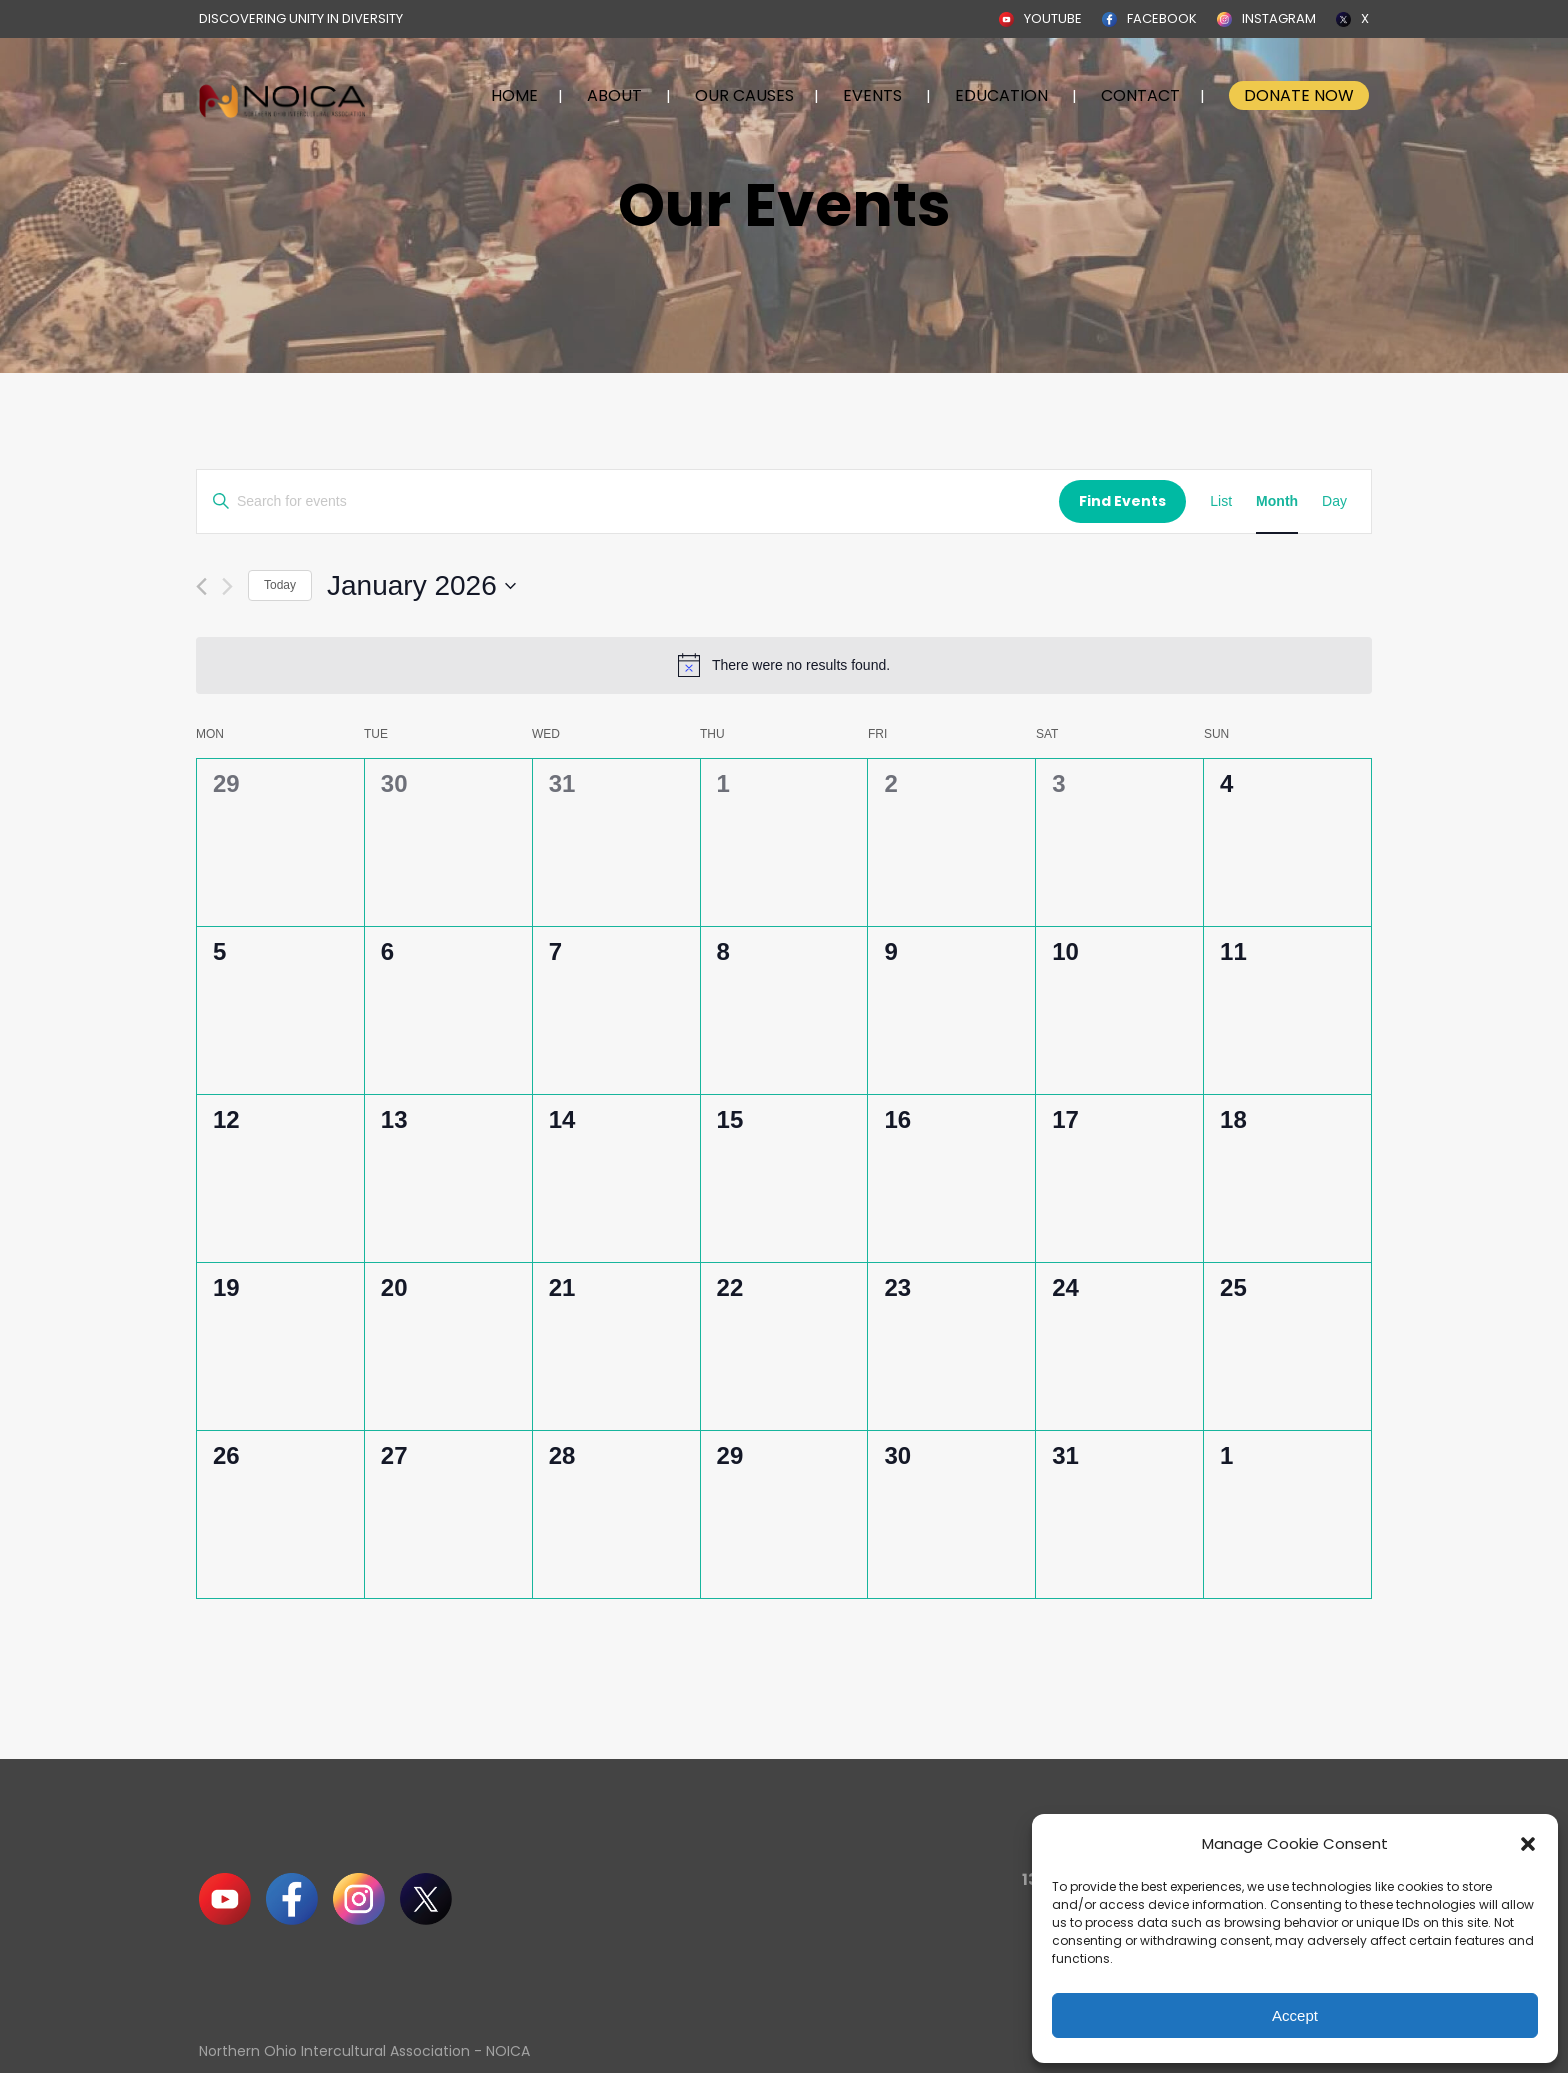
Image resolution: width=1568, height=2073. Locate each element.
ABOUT (614, 95)
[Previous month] (201, 586)
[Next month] (227, 586)
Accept (1295, 2015)
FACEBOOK (1162, 18)
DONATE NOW (1299, 95)
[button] (1528, 1844)
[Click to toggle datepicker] (421, 586)
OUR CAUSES (744, 95)
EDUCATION (1001, 95)
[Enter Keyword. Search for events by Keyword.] (628, 501)
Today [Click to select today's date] (280, 585)
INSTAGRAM (1279, 18)
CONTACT (1140, 95)
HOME (514, 95)
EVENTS (872, 95)
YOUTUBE (1053, 18)
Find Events (1122, 501)
